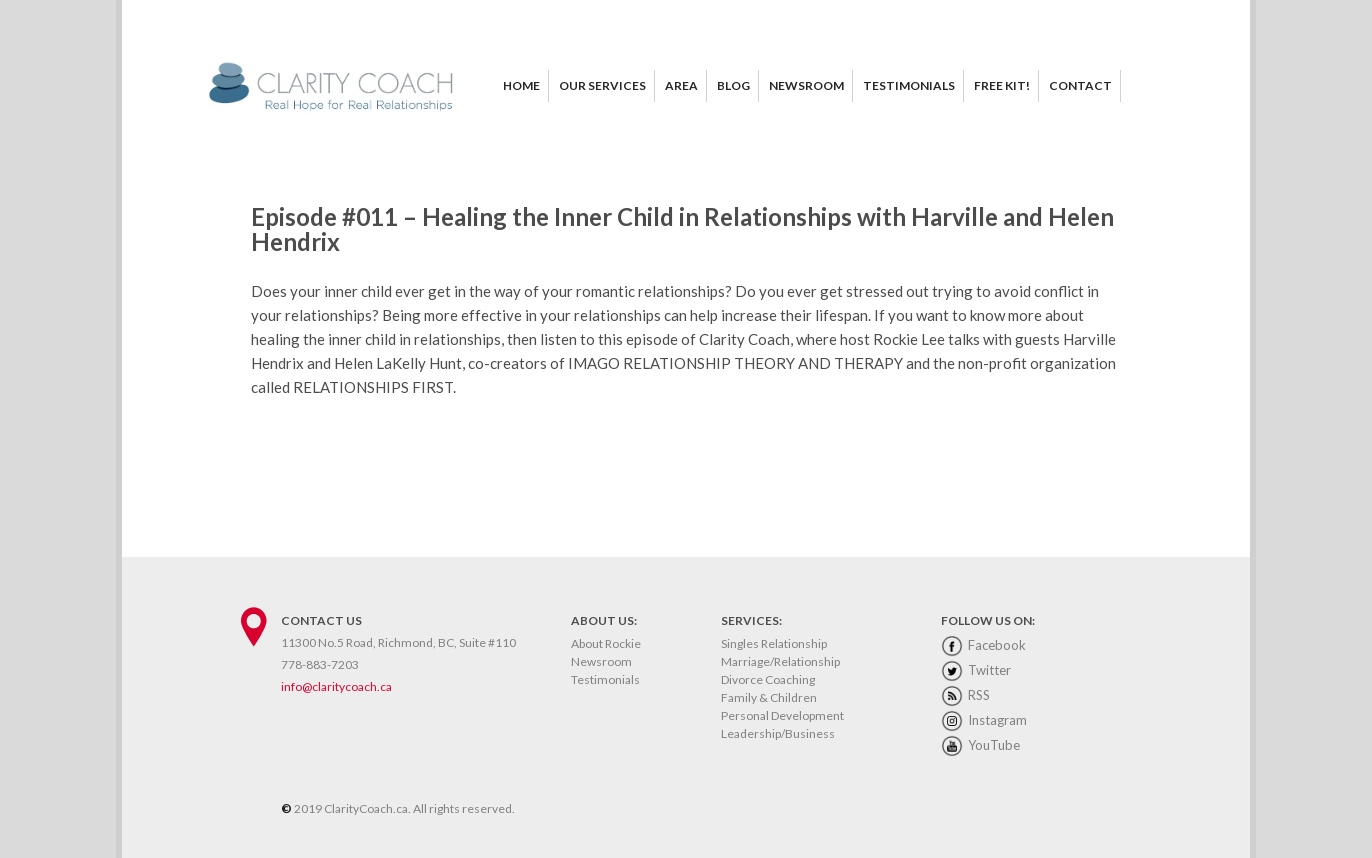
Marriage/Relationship (780, 661)
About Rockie (606, 643)
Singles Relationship (774, 643)
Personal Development (782, 715)
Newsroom (601, 661)
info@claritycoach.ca (336, 686)
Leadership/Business (778, 733)
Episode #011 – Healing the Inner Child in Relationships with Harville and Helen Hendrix (682, 229)
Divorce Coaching (768, 679)
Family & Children (769, 697)
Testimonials (605, 679)
